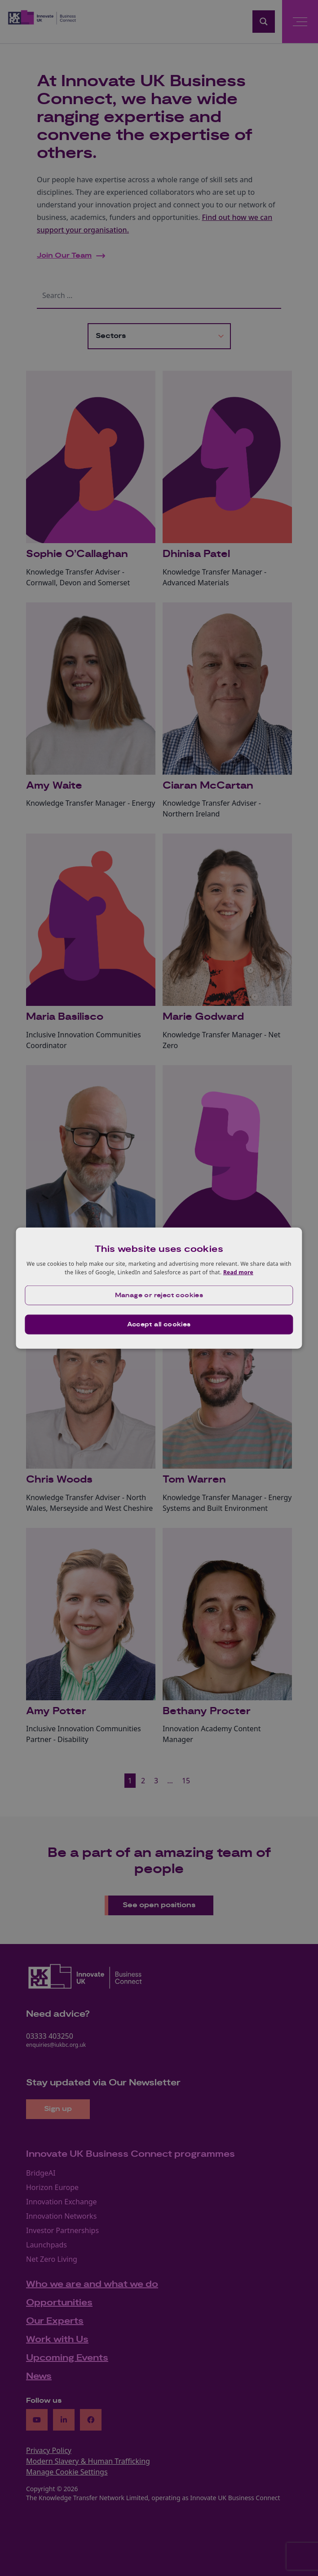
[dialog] (159, 1288)
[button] (159, 1295)
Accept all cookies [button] (158, 1325)
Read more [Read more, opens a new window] (238, 1272)
